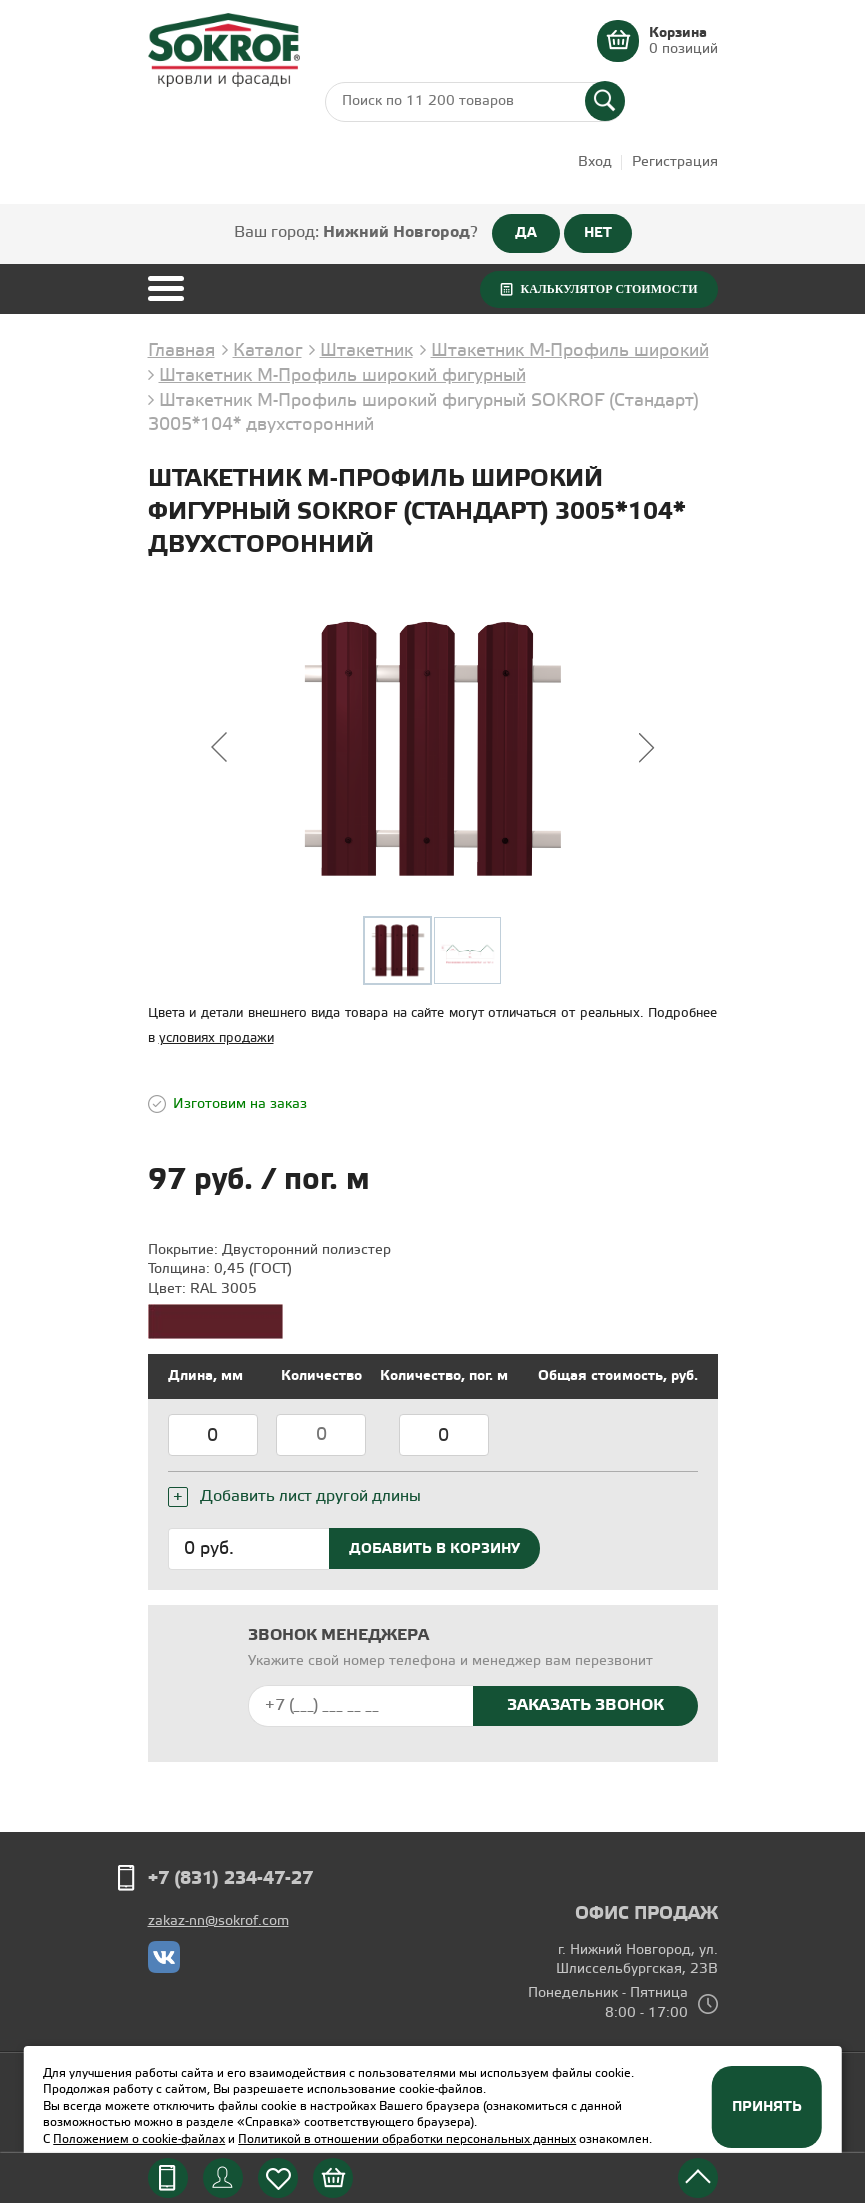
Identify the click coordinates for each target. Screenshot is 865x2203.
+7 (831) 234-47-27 (230, 1879)
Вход (595, 162)
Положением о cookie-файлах (139, 2139)
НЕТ (598, 233)
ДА (526, 233)
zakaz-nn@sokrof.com (218, 1921)
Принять (767, 2107)
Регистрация (675, 162)
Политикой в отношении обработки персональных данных (407, 2139)
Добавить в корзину (434, 1549)
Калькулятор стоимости (608, 289)
